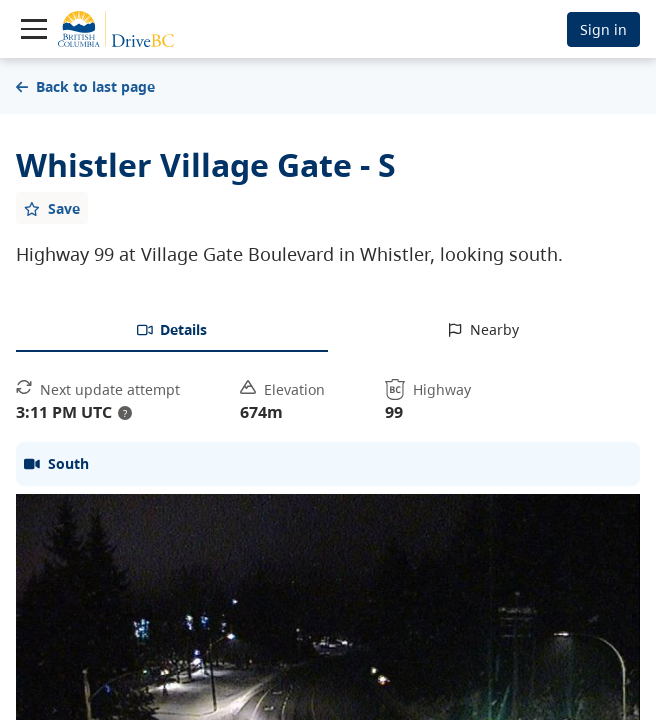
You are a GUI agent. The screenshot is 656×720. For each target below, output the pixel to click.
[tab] (172, 331)
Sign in (603, 29)
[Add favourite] (52, 208)
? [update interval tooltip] (125, 413)
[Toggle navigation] (34, 29)
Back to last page (85, 86)
